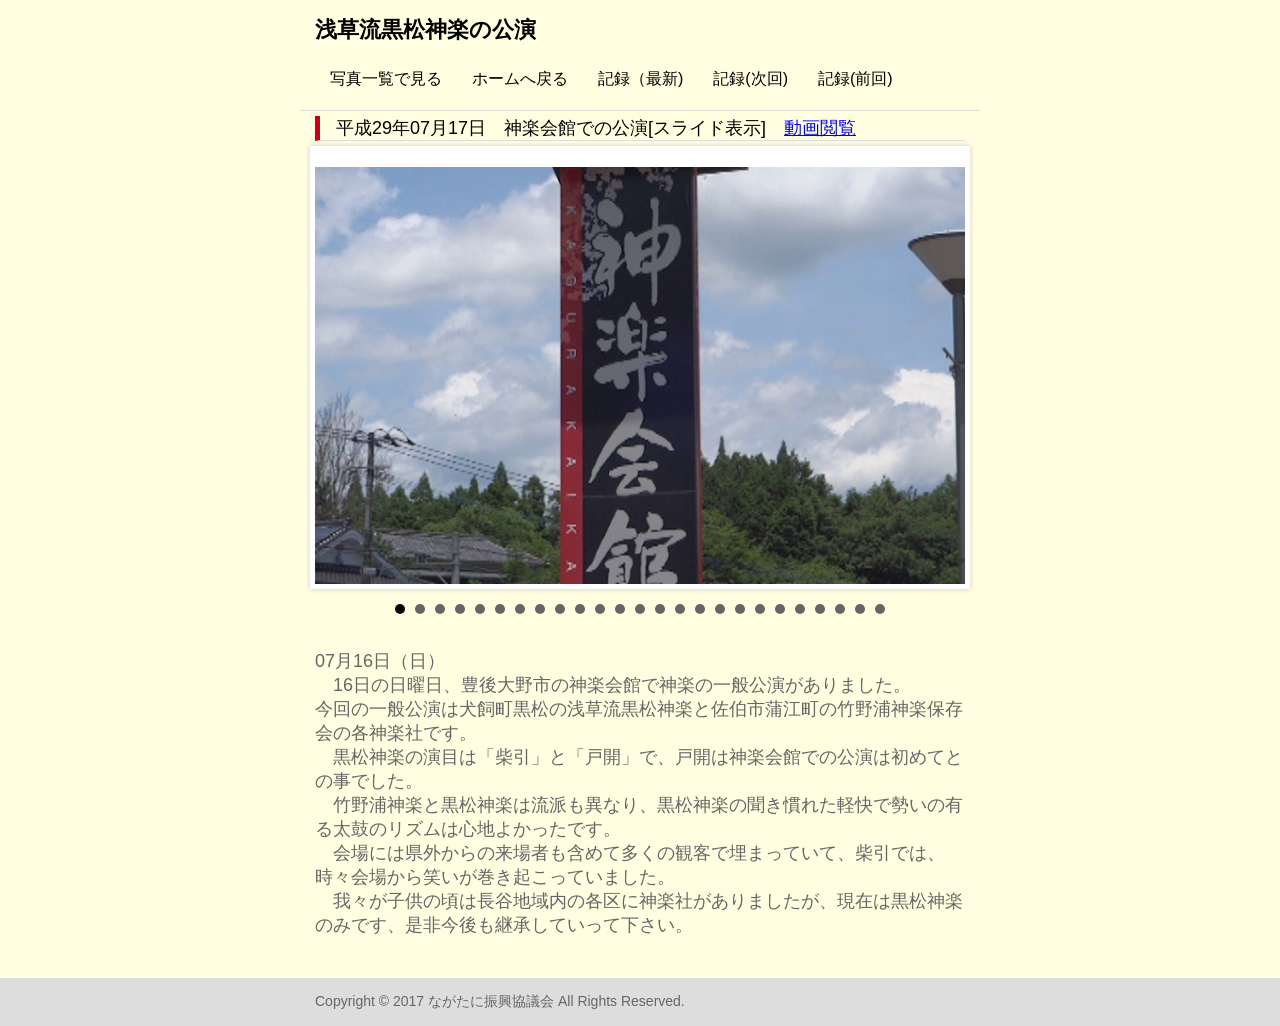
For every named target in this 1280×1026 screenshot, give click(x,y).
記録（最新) (640, 78)
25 (880, 609)
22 (820, 609)
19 (760, 609)
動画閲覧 (820, 128)
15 (680, 609)
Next (939, 368)
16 (700, 609)
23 (840, 609)
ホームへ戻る (520, 78)
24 (860, 609)
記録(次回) (750, 78)
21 (800, 609)
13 (640, 609)
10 (580, 609)
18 (740, 609)
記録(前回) (855, 78)
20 (780, 609)
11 (600, 609)
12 (620, 609)
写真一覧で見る (386, 78)
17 (720, 609)
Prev (341, 368)
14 (660, 609)
